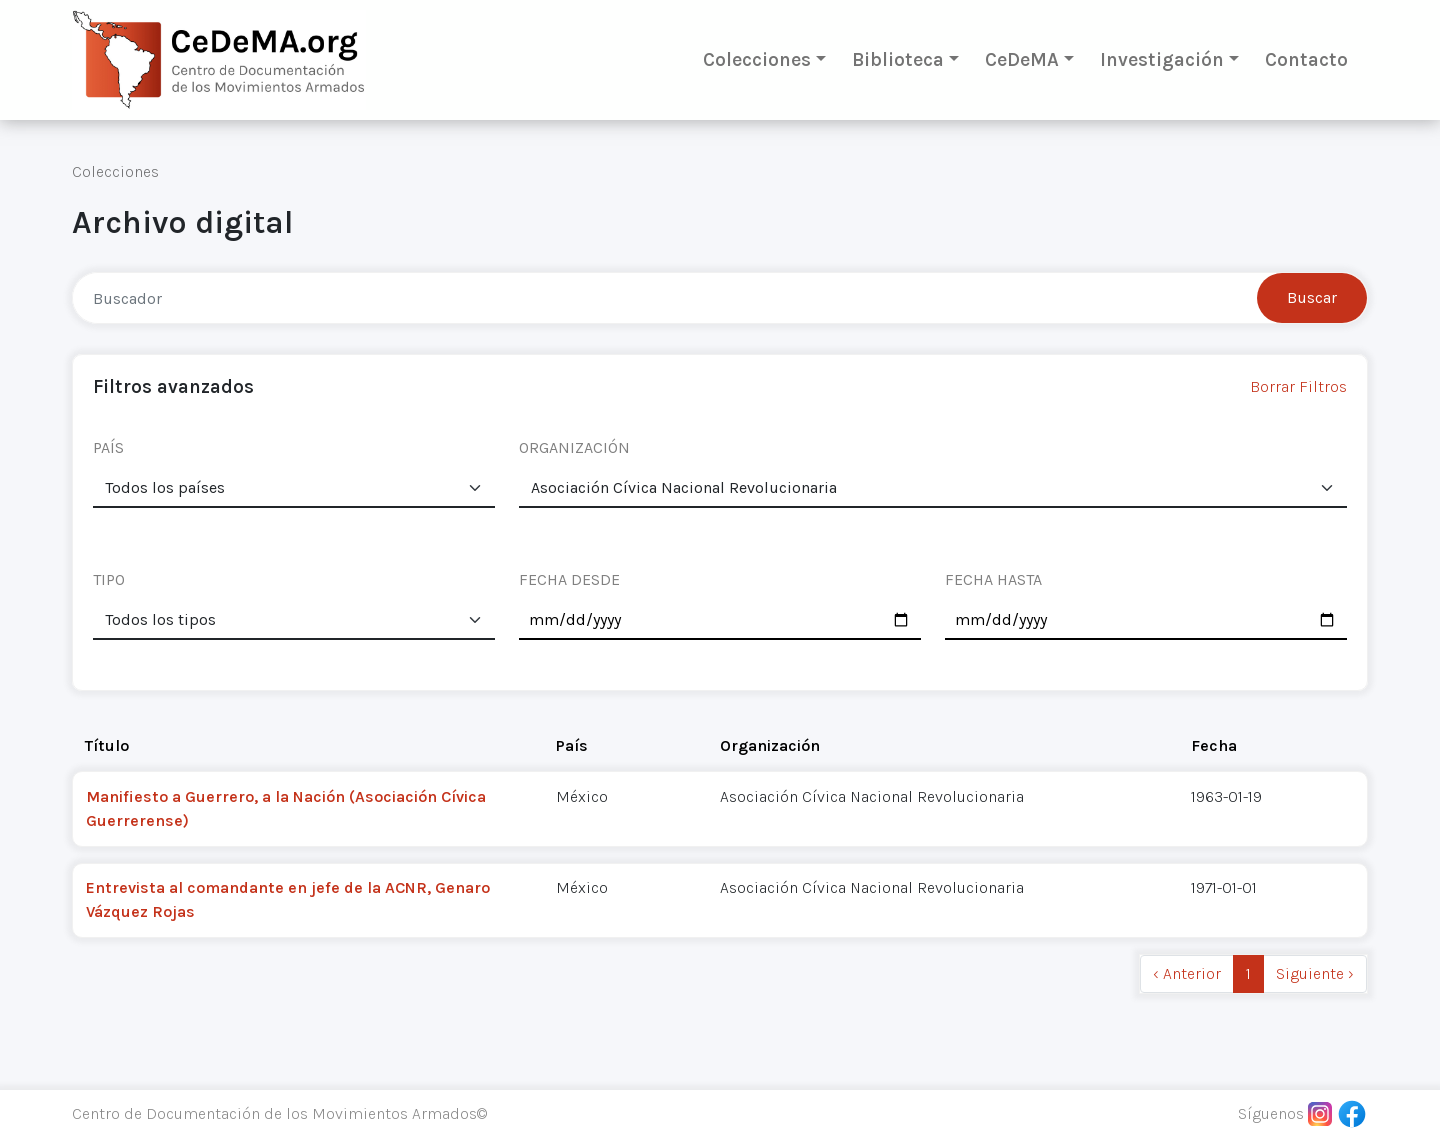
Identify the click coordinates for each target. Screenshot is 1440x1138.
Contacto (1306, 59)
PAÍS (108, 447)
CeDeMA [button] (1022, 59)
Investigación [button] (1162, 59)
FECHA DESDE (569, 579)
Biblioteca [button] (898, 59)
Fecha (1214, 745)
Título (107, 745)
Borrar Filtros (1298, 386)
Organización (770, 745)
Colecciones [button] (757, 59)
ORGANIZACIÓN (574, 447)
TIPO (109, 579)
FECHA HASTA (993, 579)
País (572, 745)
